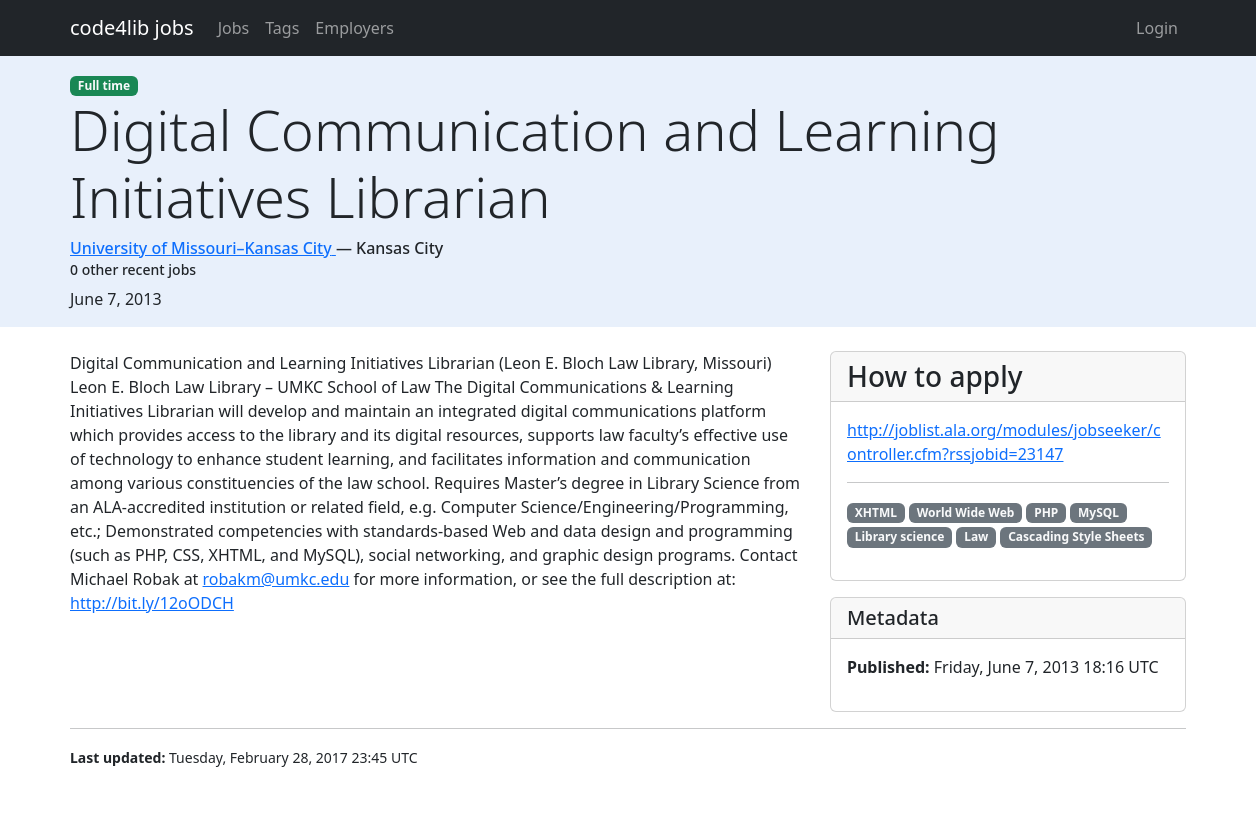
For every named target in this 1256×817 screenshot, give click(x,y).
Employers (354, 28)
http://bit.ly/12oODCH (152, 603)
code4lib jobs (132, 27)
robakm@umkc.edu (276, 579)
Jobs (234, 28)
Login (1157, 28)
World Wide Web (966, 512)
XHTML (876, 512)
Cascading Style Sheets (1076, 536)
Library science (900, 536)
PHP (1046, 512)
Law (976, 536)
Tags (282, 28)
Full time (104, 85)
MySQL (1098, 512)
